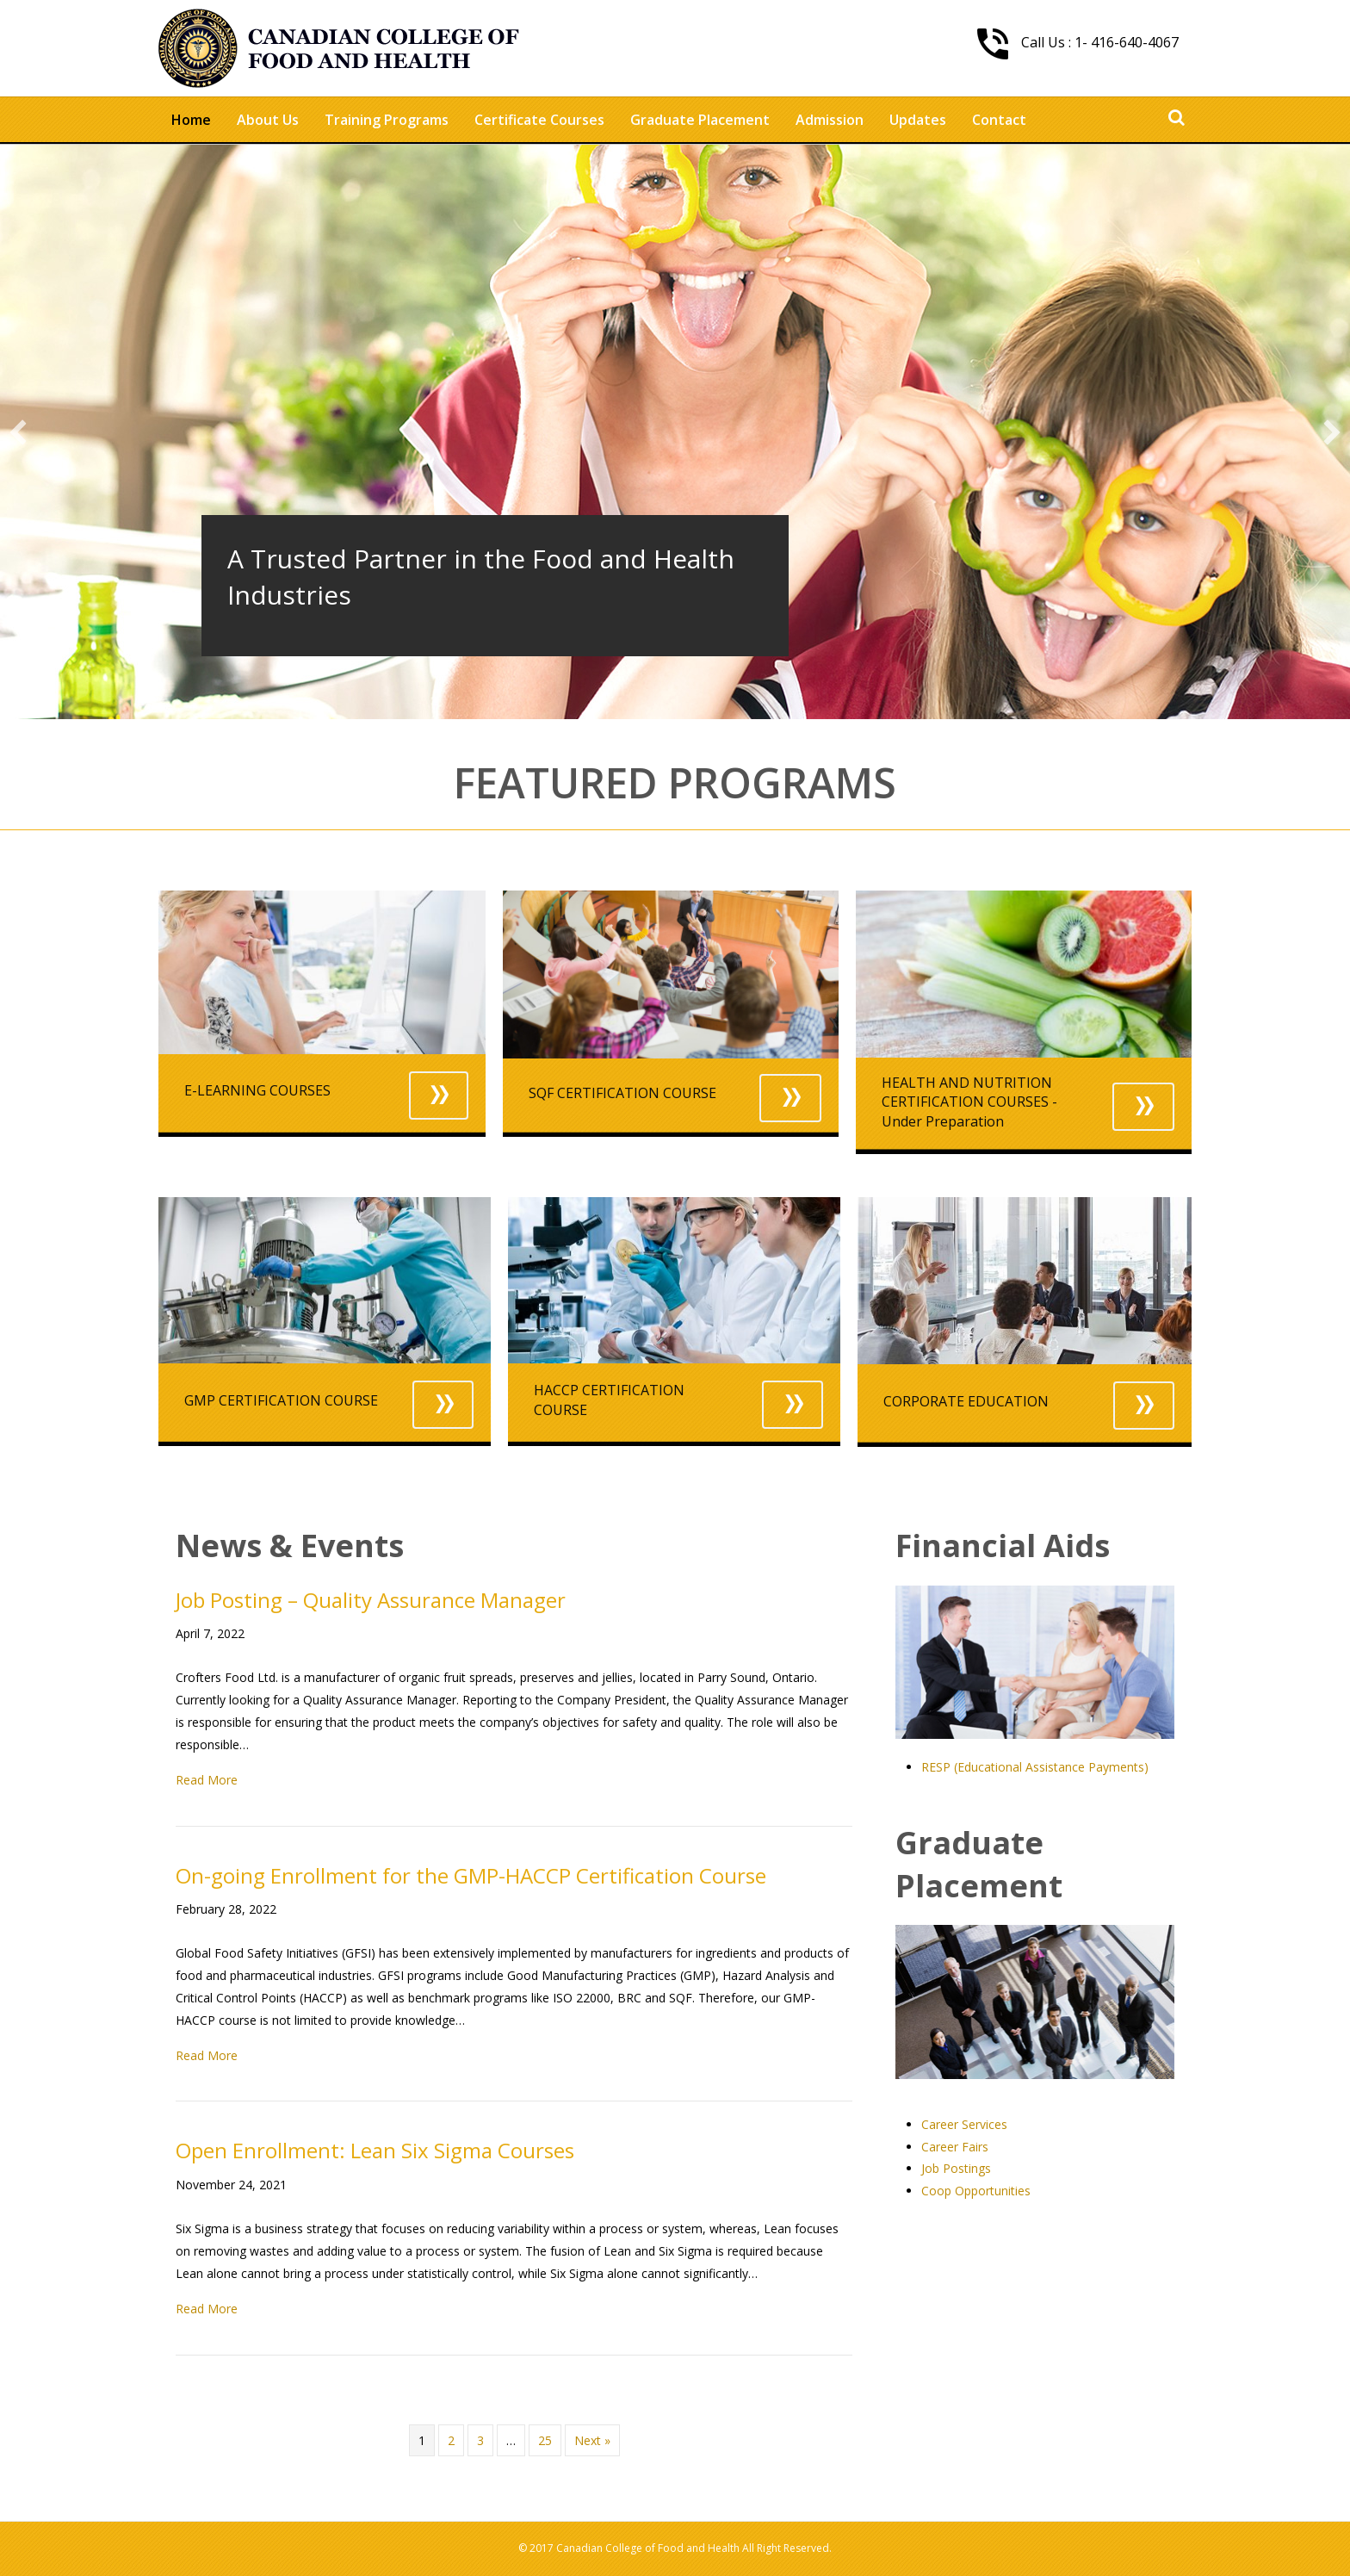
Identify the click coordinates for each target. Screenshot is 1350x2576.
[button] (438, 1095)
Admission (830, 119)
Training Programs (387, 119)
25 (545, 2440)
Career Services (964, 2124)
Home (191, 119)
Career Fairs (954, 2146)
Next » (592, 2440)
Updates (917, 119)
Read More (207, 1780)
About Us (268, 119)
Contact (999, 119)
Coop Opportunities (976, 2190)
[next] (1332, 432)
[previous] (18, 432)
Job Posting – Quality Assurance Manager (371, 1600)
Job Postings (956, 2168)
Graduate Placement (700, 119)
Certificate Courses (539, 119)
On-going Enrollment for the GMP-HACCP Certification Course (471, 1875)
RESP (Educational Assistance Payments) (1035, 1767)
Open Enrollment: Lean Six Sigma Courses (375, 2150)
